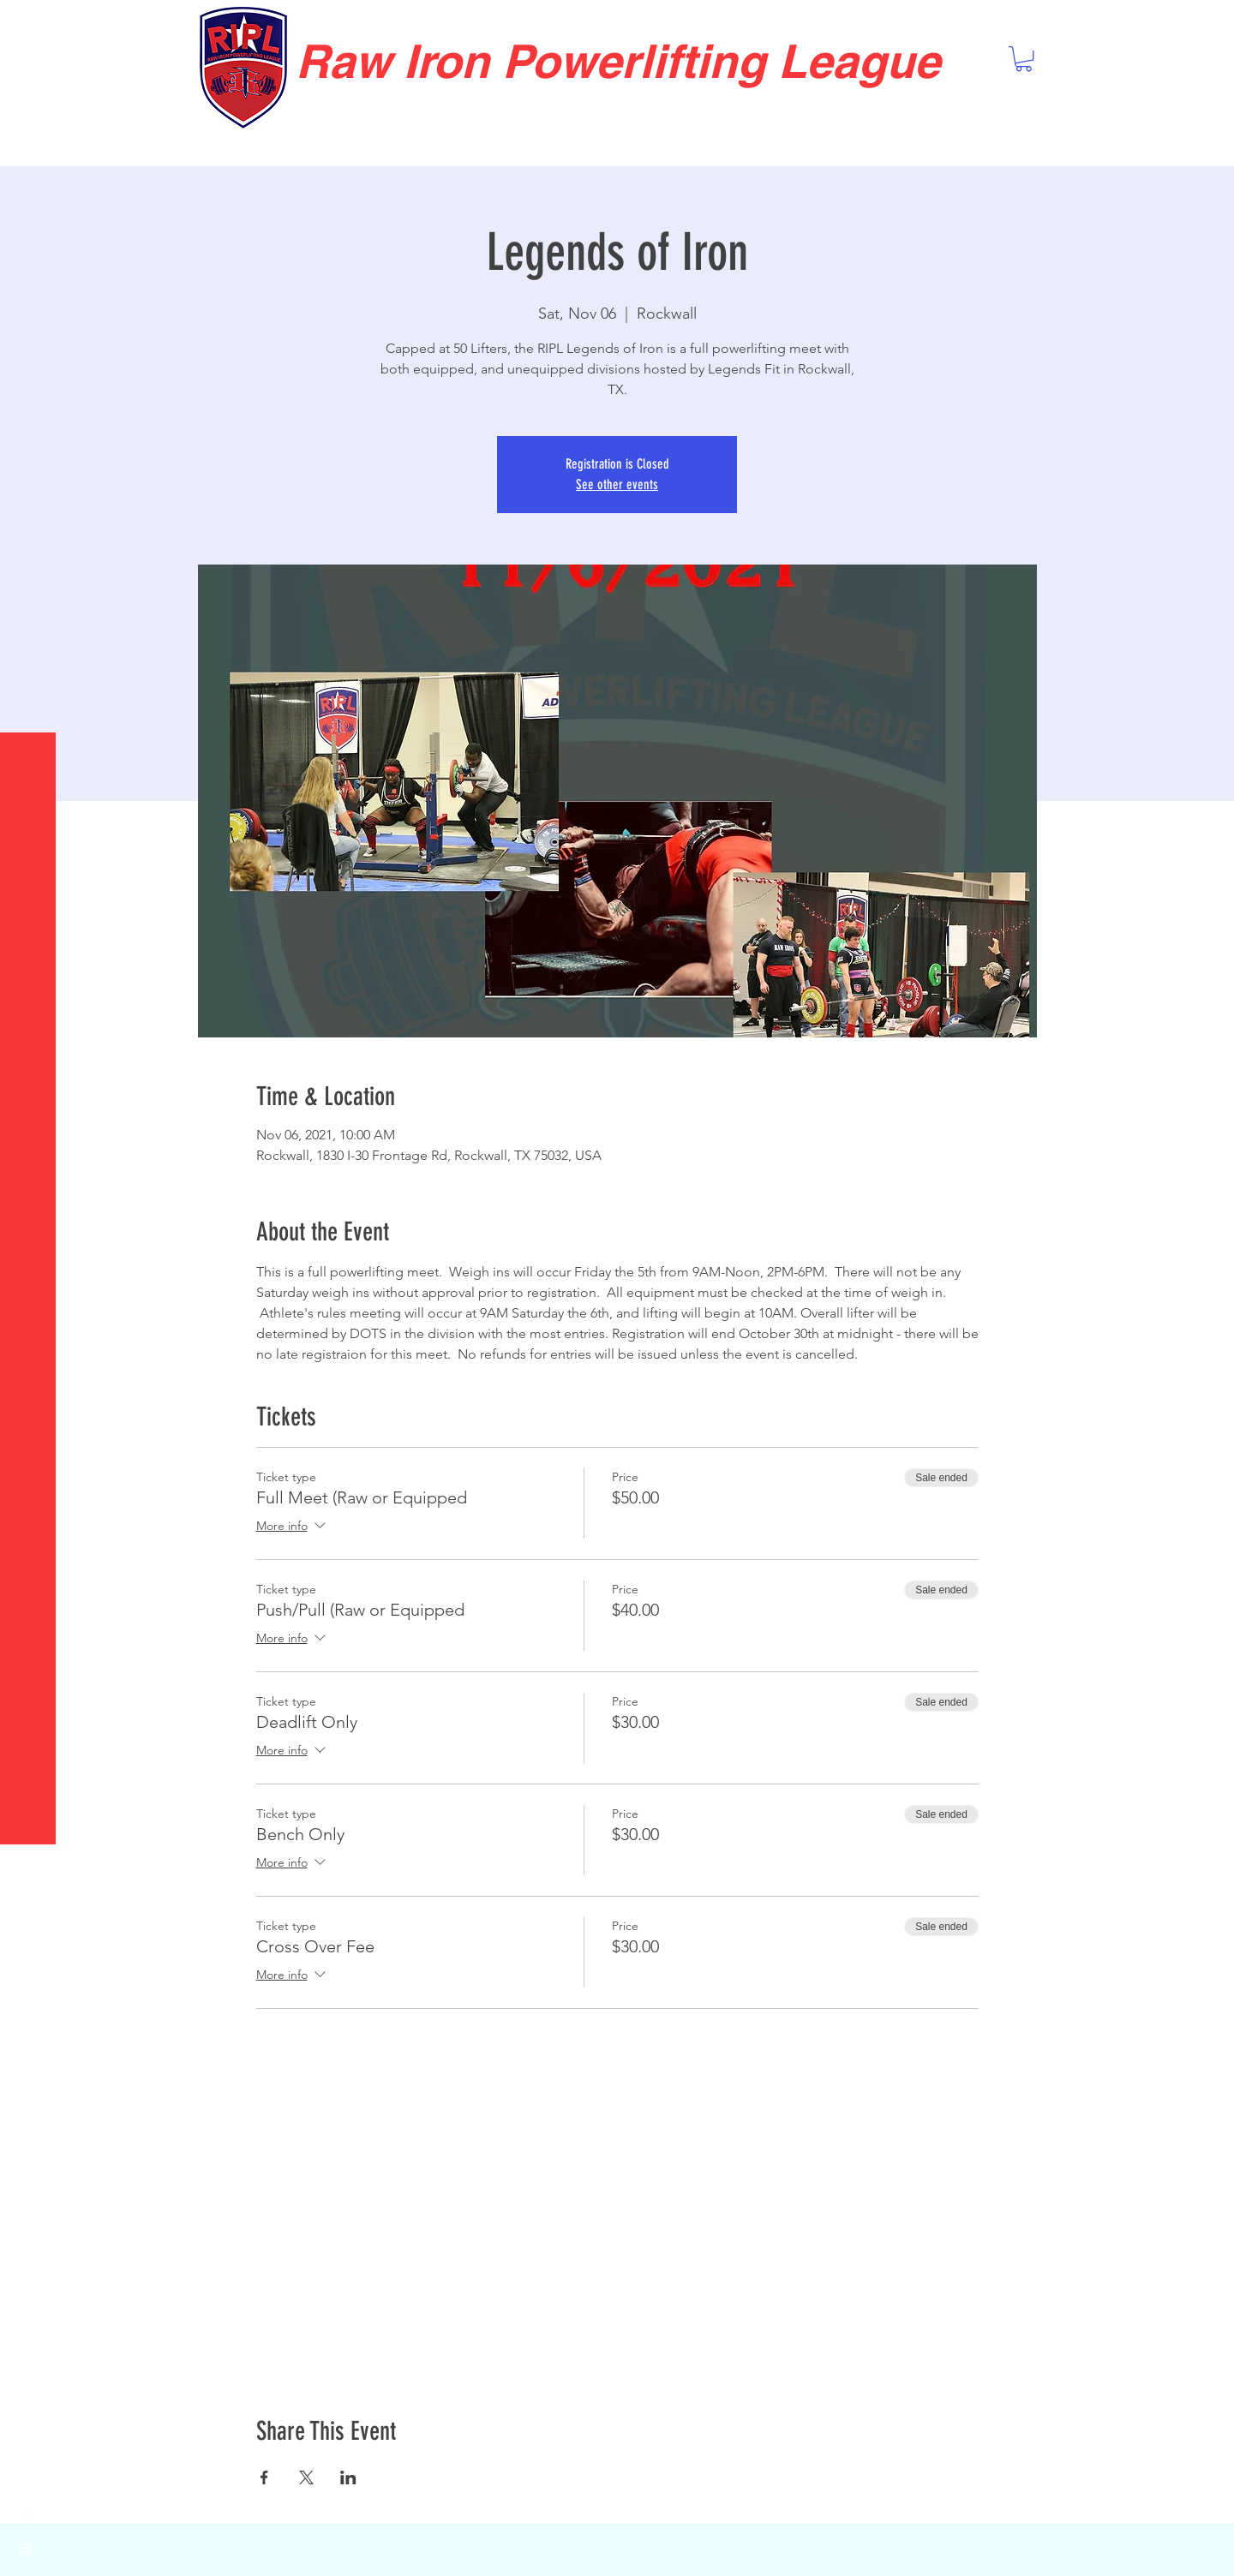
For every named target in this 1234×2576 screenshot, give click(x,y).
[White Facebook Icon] (25, 2516)
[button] (29, 25)
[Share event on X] (306, 2477)
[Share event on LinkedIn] (348, 2477)
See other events (617, 484)
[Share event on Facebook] (264, 2477)
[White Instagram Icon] (25, 2550)
